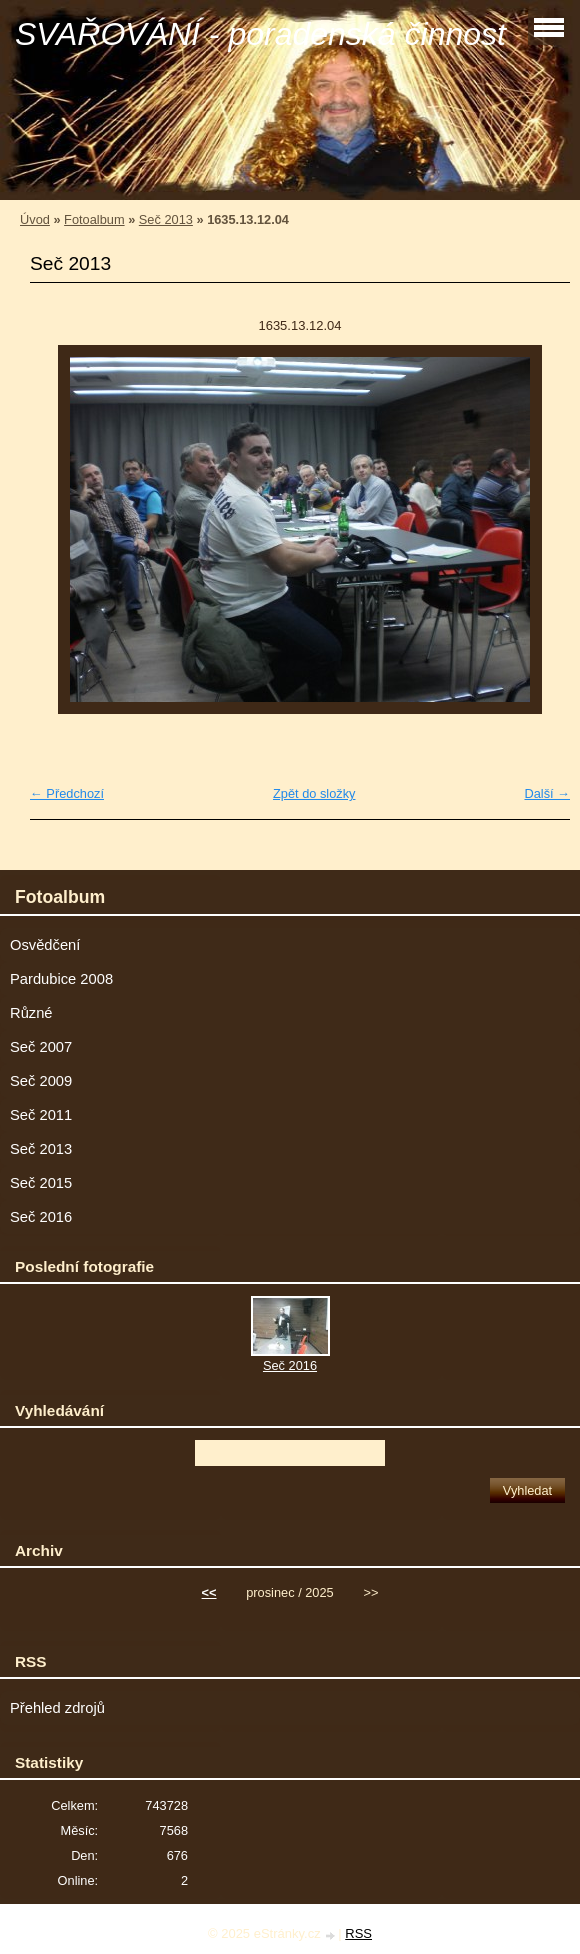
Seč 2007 (41, 1047)
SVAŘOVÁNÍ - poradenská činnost (260, 34)
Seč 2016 (41, 1217)
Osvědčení (45, 945)
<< (209, 1592)
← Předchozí (67, 793)
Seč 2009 (41, 1081)
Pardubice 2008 (61, 979)
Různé (31, 1013)
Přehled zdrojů (57, 1708)
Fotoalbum (94, 219)
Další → (547, 793)
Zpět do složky (314, 793)
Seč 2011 (41, 1115)
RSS (358, 1933)
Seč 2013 (166, 219)
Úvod (35, 219)
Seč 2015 (41, 1183)
